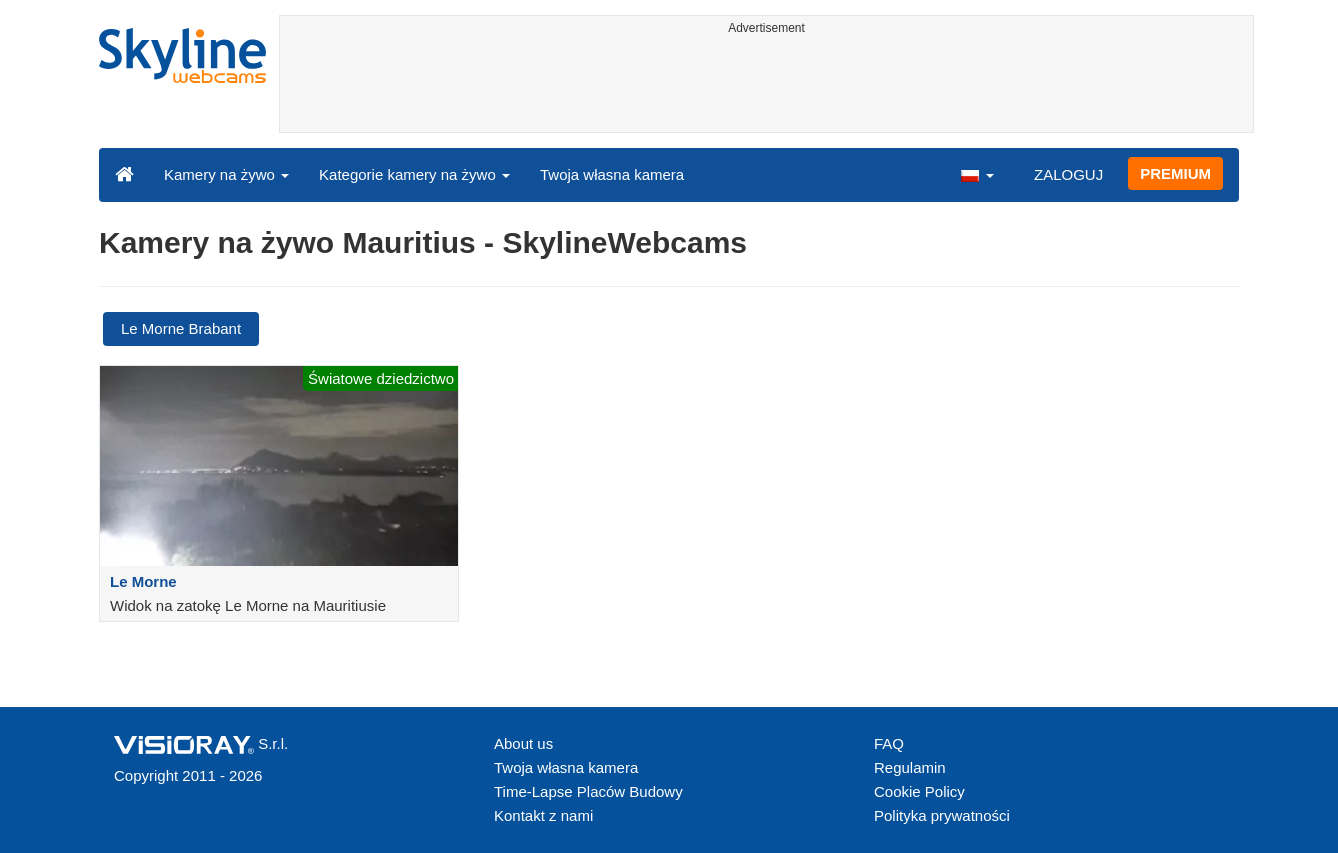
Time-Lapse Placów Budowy (588, 791)
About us (523, 743)
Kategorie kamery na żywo (414, 174)
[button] (977, 174)
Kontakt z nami (543, 815)
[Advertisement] (766, 87)
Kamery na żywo (226, 174)
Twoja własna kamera (612, 174)
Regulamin (910, 767)
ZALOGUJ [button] (1068, 174)
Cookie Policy (919, 791)
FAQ (889, 743)
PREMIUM (1175, 173)
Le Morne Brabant (181, 328)
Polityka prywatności (942, 815)
